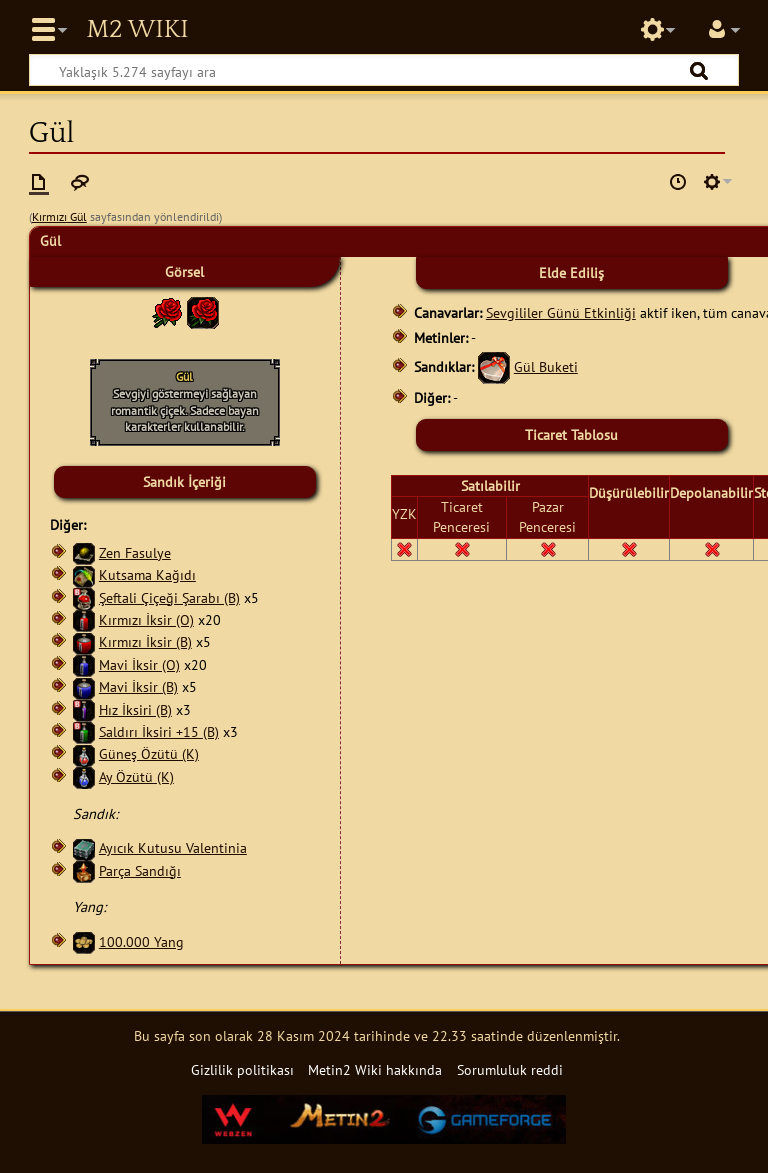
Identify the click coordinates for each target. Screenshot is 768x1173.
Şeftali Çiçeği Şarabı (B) (169, 597)
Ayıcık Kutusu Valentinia (173, 847)
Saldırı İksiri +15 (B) (159, 731)
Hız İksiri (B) (135, 709)
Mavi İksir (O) (139, 664)
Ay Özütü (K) (136, 776)
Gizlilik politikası (242, 1069)
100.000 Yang (141, 941)
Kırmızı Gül (59, 216)
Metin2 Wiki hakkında (375, 1069)
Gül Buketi (546, 366)
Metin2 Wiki (137, 30)
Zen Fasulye (135, 552)
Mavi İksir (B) (138, 686)
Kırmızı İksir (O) (146, 619)
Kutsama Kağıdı (147, 574)
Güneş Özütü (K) (149, 753)
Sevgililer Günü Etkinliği (561, 312)
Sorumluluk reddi (510, 1069)
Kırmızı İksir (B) (145, 641)
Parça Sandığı (140, 870)
